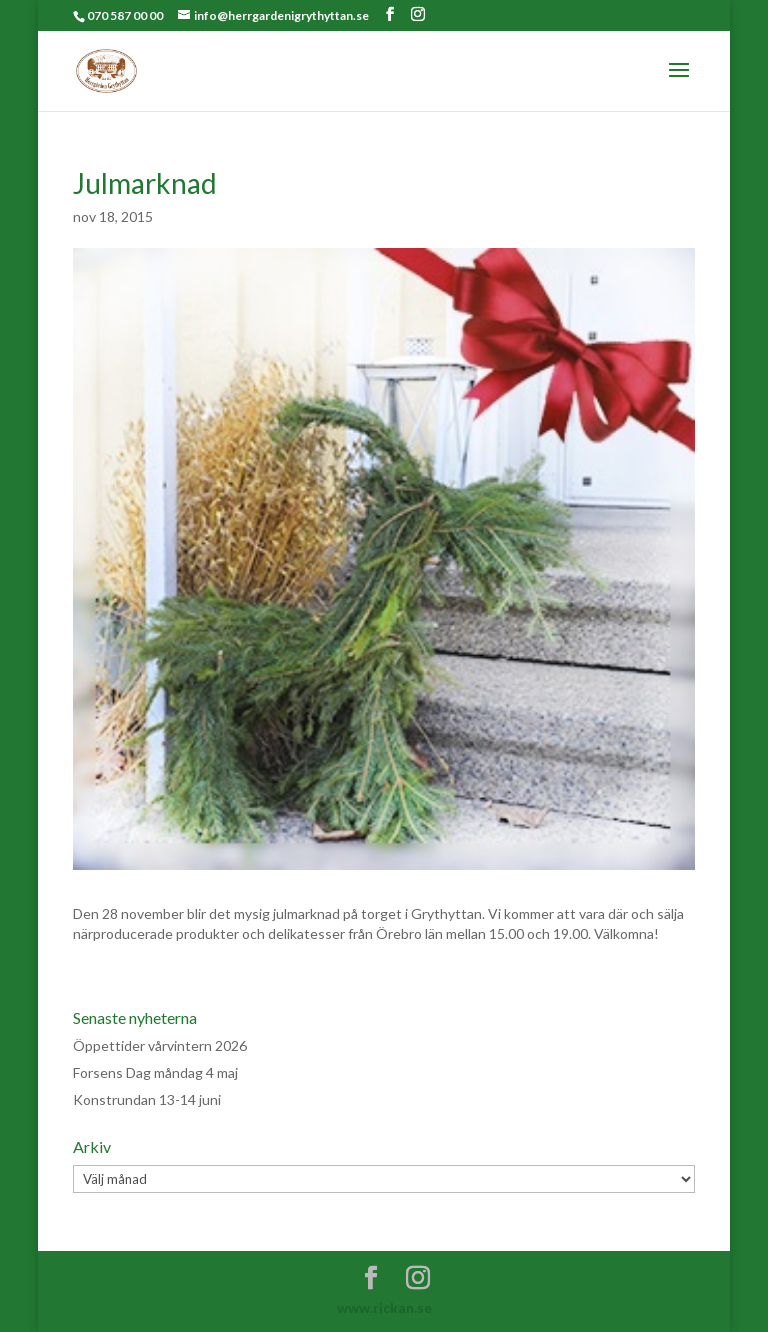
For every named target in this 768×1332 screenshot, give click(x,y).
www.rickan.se (384, 1307)
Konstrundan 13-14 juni (147, 1099)
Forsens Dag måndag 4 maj (155, 1072)
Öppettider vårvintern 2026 (160, 1045)
